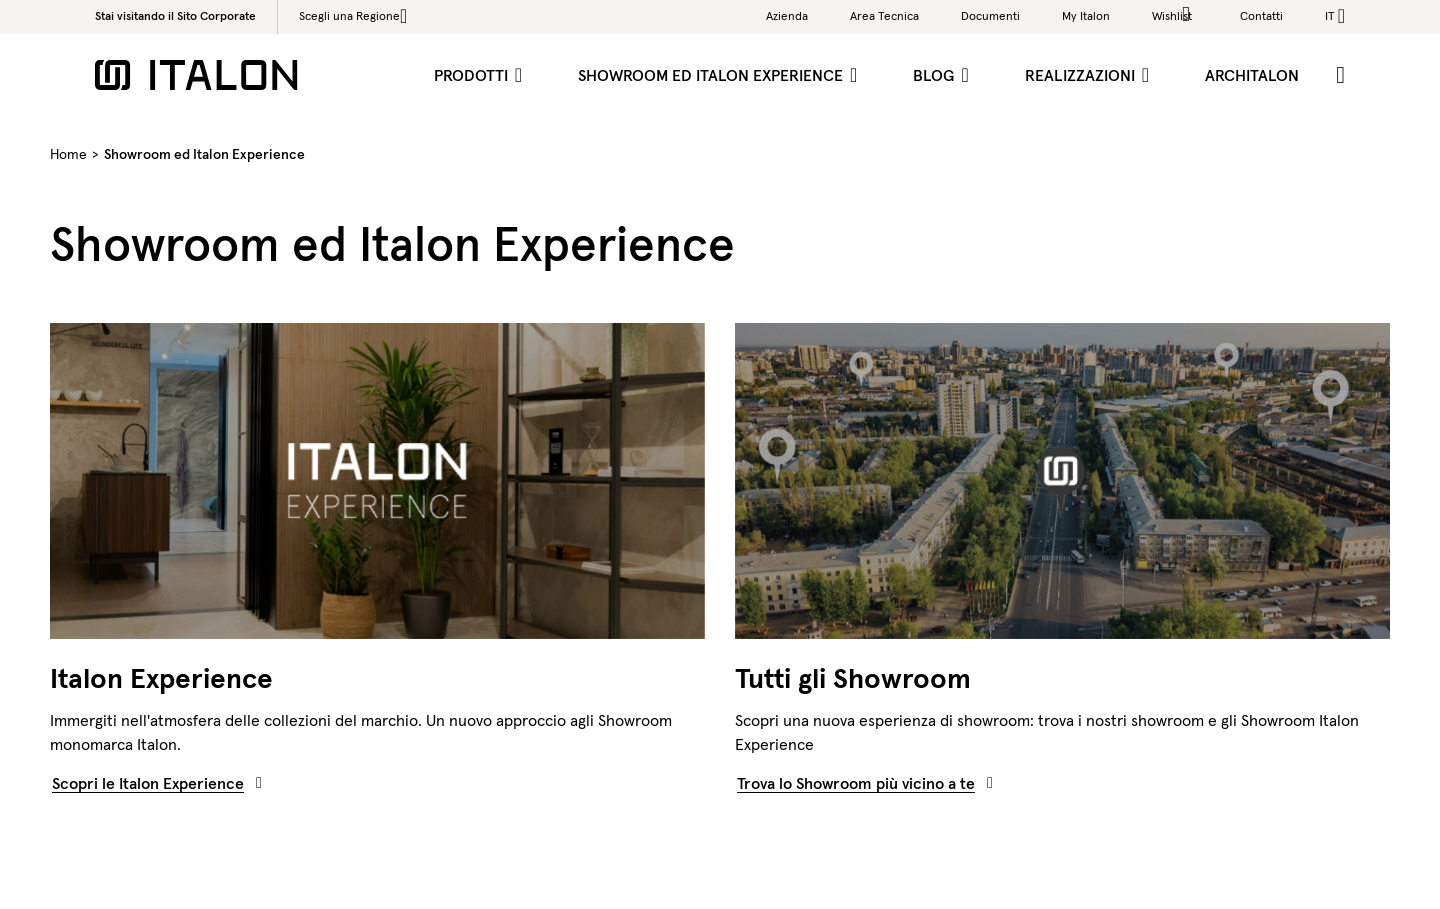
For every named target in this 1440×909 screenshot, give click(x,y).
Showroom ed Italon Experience (712, 75)
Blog (935, 75)
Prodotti (473, 75)
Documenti (990, 15)
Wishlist (1175, 14)
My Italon (1086, 15)
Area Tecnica (884, 15)
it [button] (1330, 15)
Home (68, 154)
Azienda (787, 15)
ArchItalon (1252, 75)
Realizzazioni (1082, 75)
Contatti (1261, 15)
